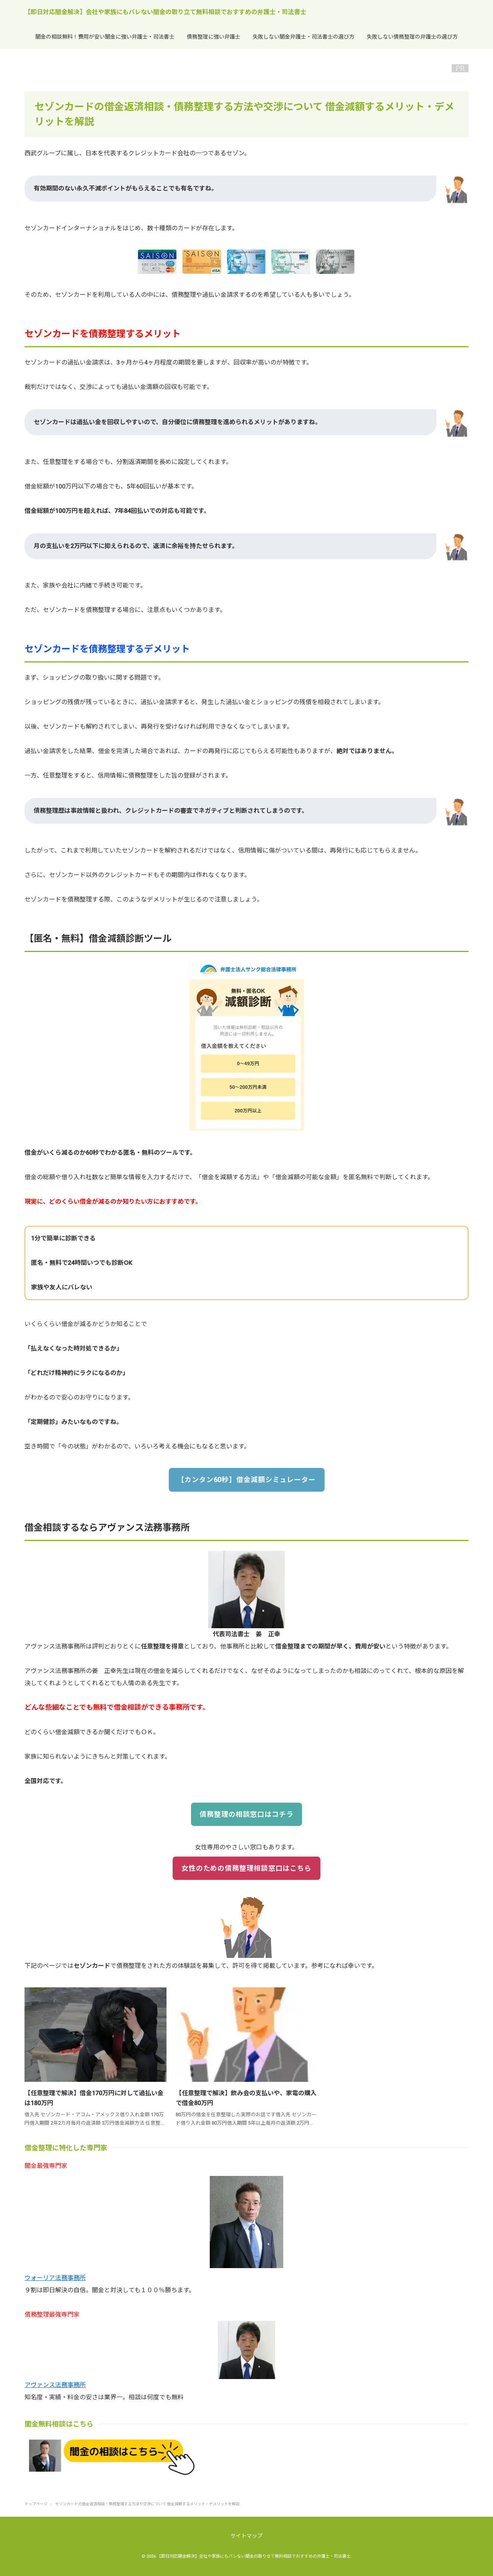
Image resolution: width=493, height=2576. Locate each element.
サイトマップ (246, 2536)
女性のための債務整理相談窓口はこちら (246, 1868)
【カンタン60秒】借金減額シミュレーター (246, 1480)
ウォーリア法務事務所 (55, 2277)
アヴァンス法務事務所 (55, 2385)
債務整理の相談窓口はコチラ (246, 1814)
